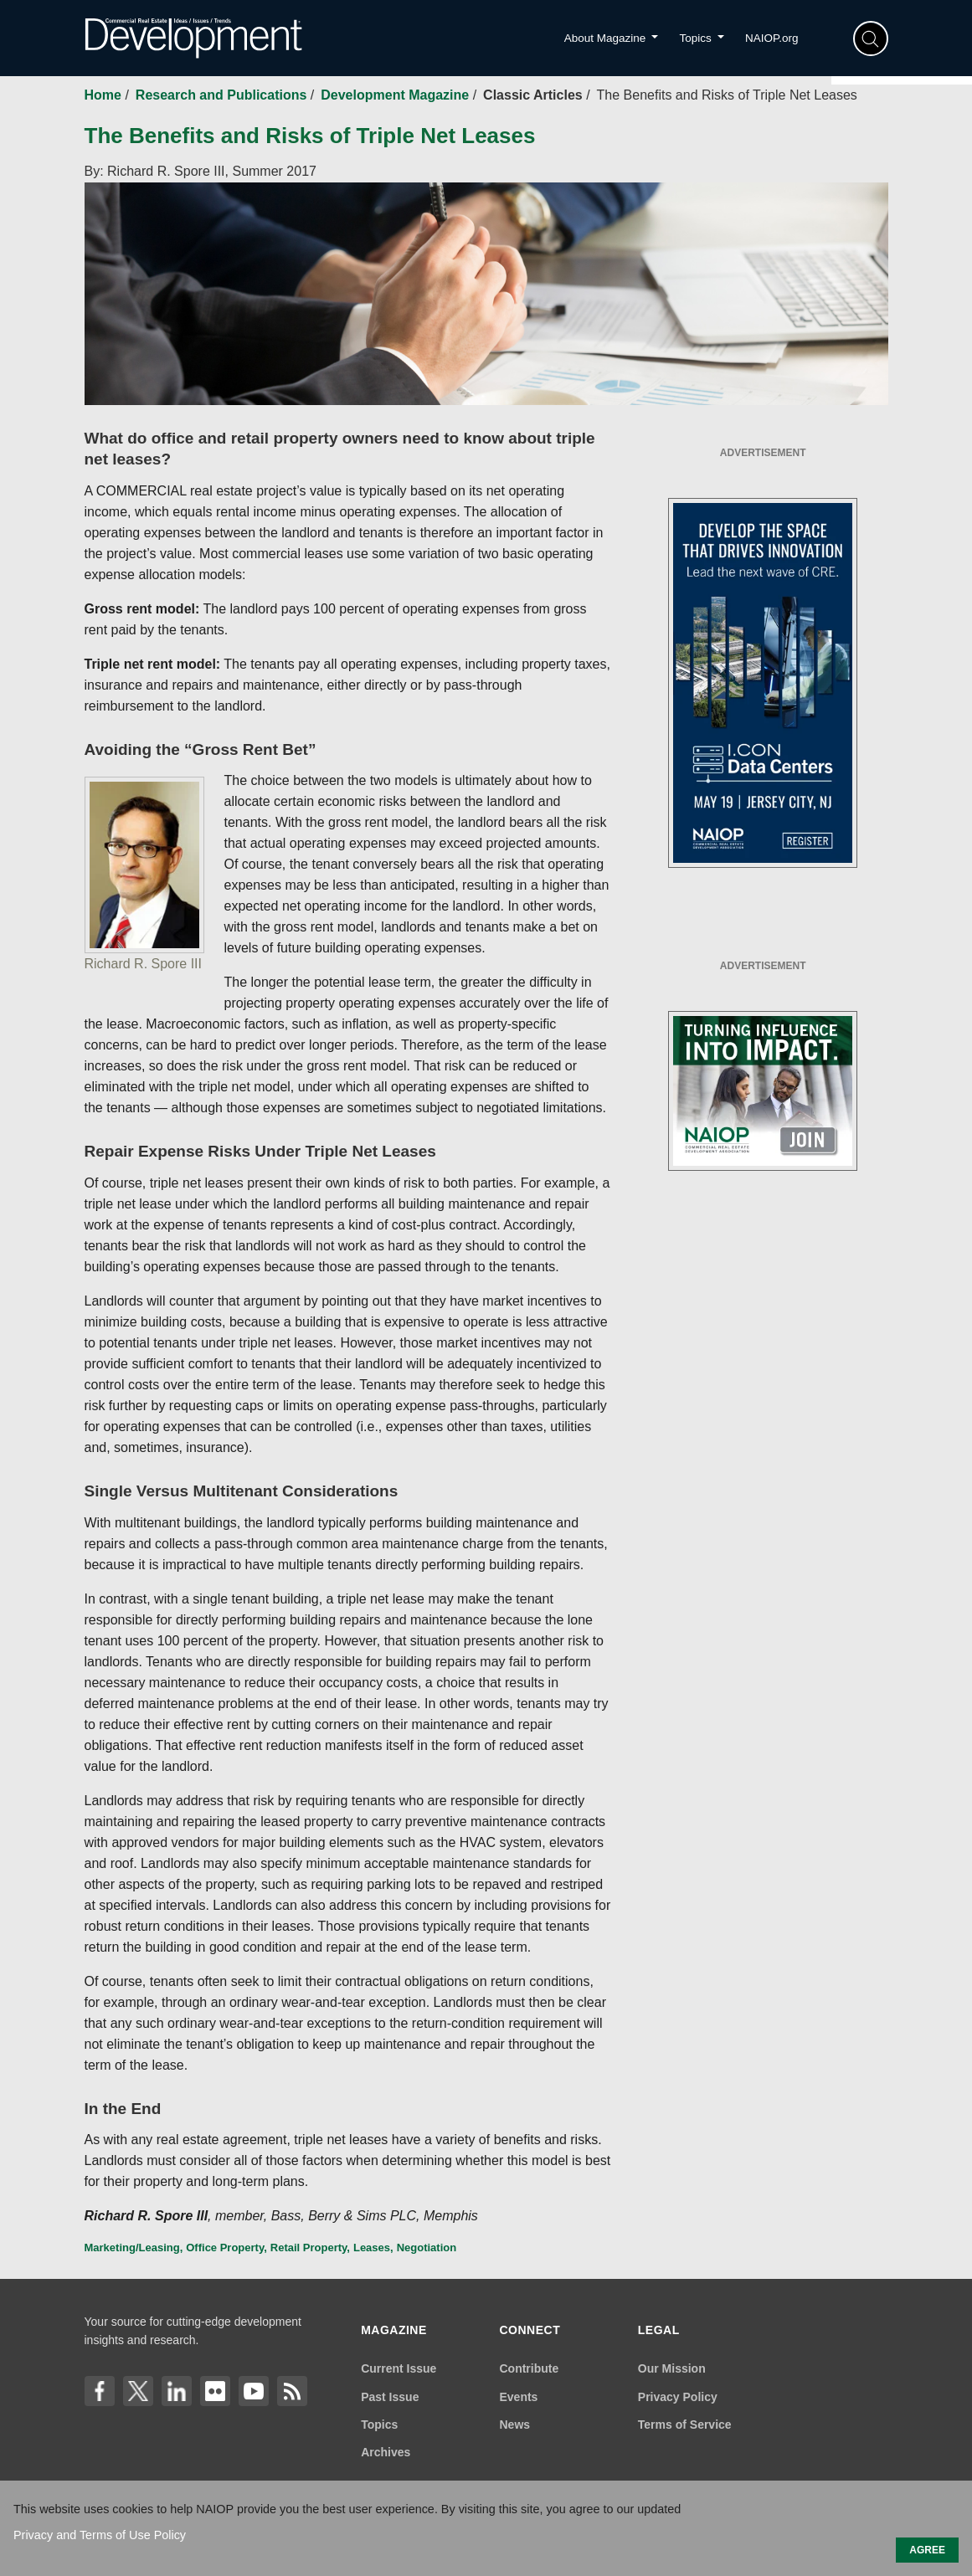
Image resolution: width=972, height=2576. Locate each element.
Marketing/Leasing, (134, 2247)
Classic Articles (534, 95)
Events (518, 2397)
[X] (138, 2391)
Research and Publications (223, 95)
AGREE (927, 2550)
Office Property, (226, 2247)
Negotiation (427, 2247)
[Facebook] (100, 2391)
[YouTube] (254, 2391)
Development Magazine (396, 95)
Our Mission (672, 2368)
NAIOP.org (772, 38)
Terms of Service (685, 2424)
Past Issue (390, 2397)
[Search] (870, 38)
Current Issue (398, 2368)
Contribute (528, 2368)
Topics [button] (696, 38)
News (514, 2424)
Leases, (373, 2247)
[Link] (292, 2391)
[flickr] (215, 2391)
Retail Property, (310, 2247)
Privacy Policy (677, 2397)
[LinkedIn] (177, 2391)
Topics (379, 2424)
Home (105, 95)
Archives (385, 2452)
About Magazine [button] (606, 38)
